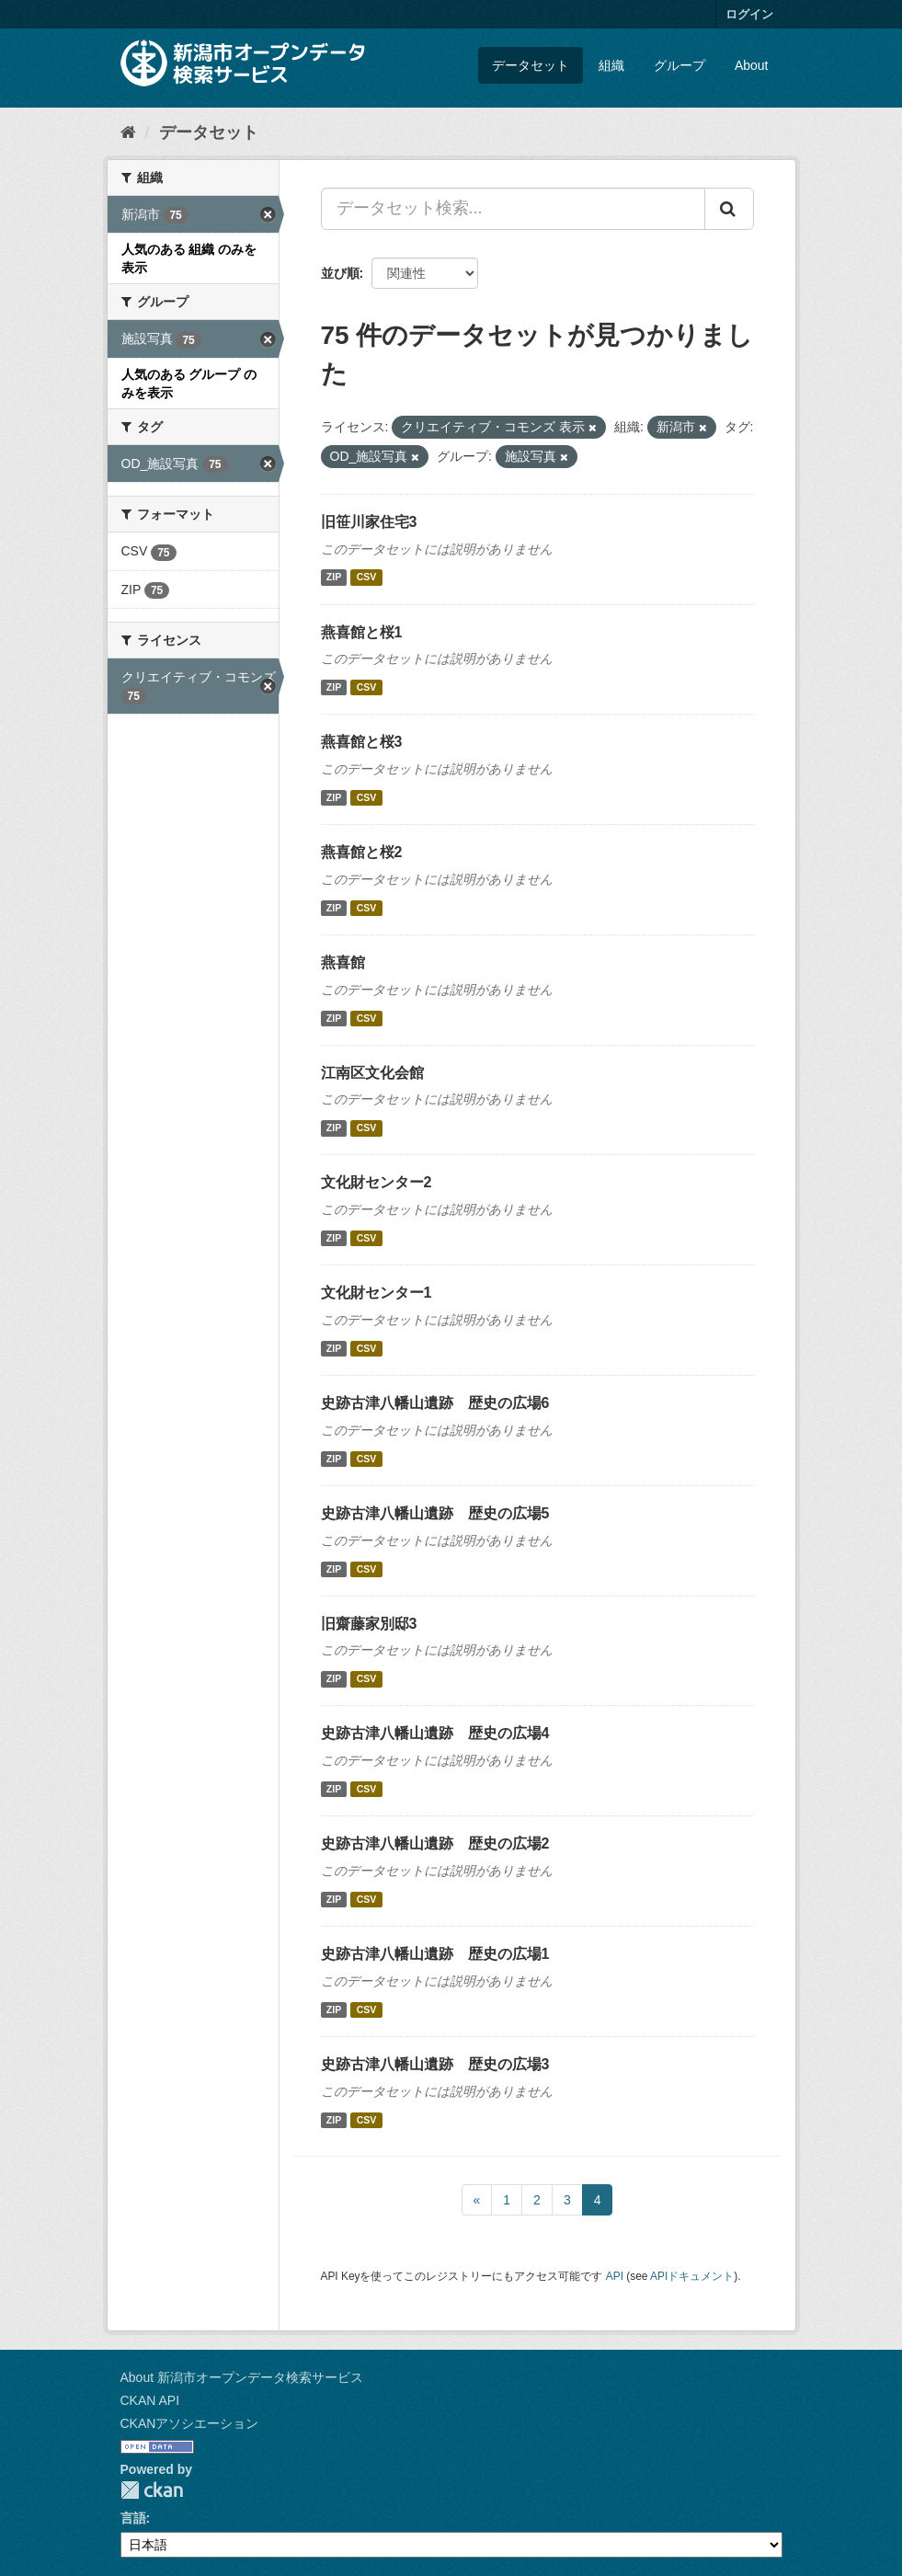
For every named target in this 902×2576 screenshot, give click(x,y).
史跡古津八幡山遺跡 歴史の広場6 (435, 1403)
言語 (133, 2518)
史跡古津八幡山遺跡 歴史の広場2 (435, 1843)
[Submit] (729, 209)
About (752, 65)
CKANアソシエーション (189, 2423)
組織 (611, 65)
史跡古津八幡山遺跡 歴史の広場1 (435, 1954)
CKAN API (150, 2400)
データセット (530, 65)
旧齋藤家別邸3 (369, 1623)
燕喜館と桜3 (362, 742)
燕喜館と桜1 (362, 632)
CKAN (151, 2490)
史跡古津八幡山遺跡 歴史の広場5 (435, 1513)
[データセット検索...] (513, 209)
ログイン (749, 14)
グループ (679, 65)
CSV (367, 577)
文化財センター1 (376, 1292)
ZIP (333, 577)
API (614, 2276)
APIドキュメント (692, 2276)
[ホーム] (128, 132)
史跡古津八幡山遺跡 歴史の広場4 (435, 1733)
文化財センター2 (376, 1182)
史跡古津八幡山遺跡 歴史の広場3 (435, 2064)
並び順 (340, 273)
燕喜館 (343, 962)
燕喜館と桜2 (362, 852)
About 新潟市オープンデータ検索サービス (241, 2377)
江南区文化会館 (372, 1073)
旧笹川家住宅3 (369, 522)
